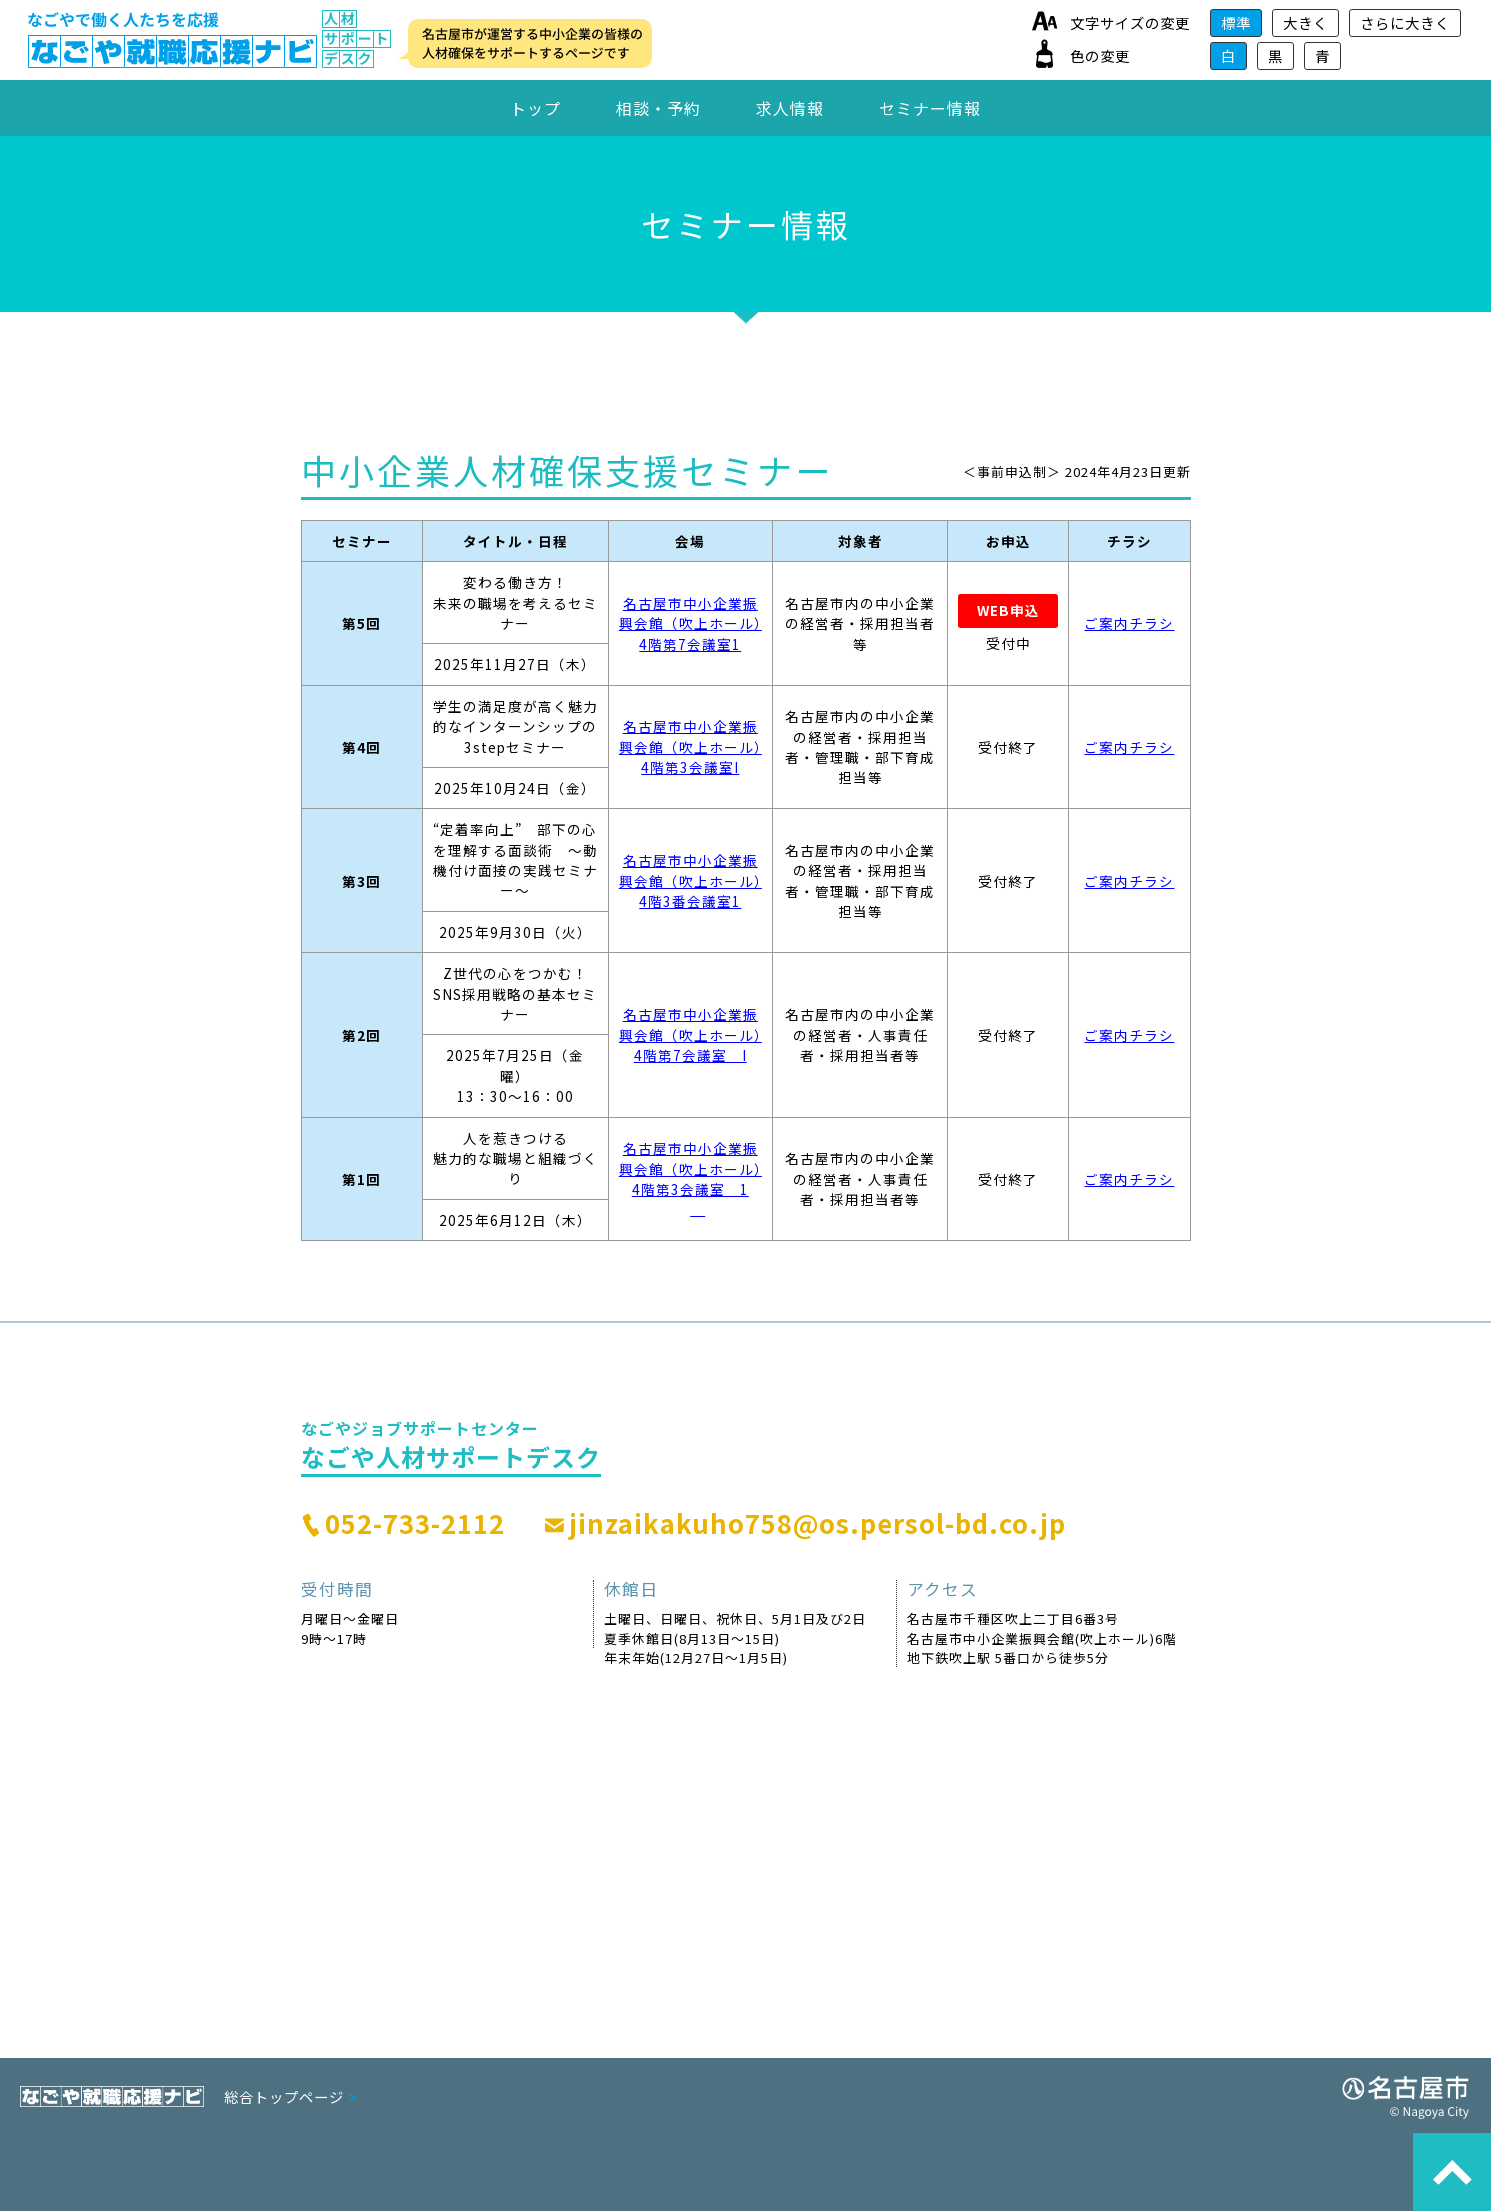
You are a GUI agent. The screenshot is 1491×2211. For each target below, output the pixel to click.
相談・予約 (658, 108)
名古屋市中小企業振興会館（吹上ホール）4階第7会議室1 (690, 623)
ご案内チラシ (1129, 623)
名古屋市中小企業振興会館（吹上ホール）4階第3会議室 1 (690, 1178)
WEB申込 (1008, 610)
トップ (535, 108)
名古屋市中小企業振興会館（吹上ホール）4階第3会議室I (690, 746)
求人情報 (790, 108)
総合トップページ (291, 2096)
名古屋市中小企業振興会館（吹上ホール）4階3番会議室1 (690, 880)
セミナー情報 (930, 108)
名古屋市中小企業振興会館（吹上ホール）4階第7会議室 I (690, 1034)
